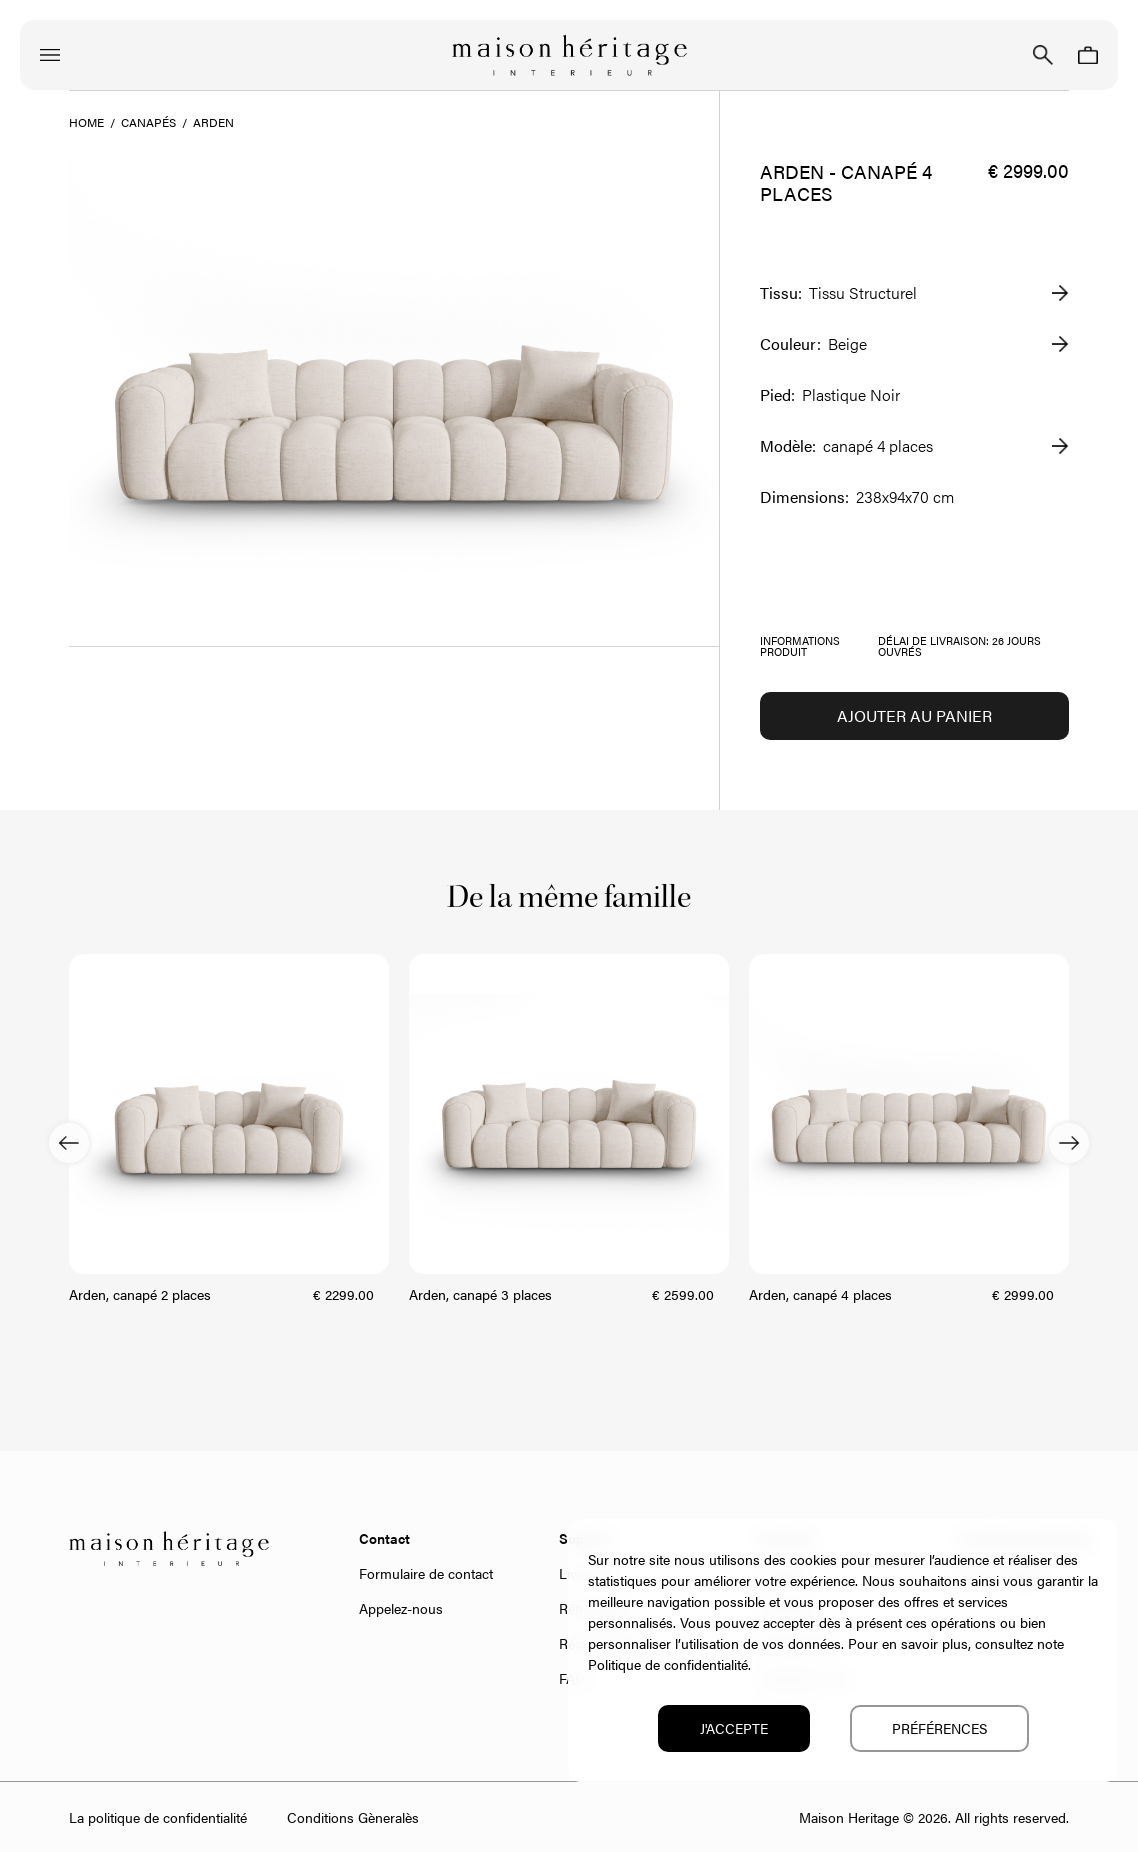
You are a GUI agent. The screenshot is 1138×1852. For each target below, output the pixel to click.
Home (86, 122)
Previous (69, 1143)
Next (1069, 1143)
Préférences (939, 1728)
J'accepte (734, 1728)
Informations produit (800, 646)
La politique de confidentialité (158, 1817)
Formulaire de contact (426, 1573)
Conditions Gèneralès (353, 1817)
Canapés (148, 122)
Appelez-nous (401, 1608)
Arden (213, 122)
